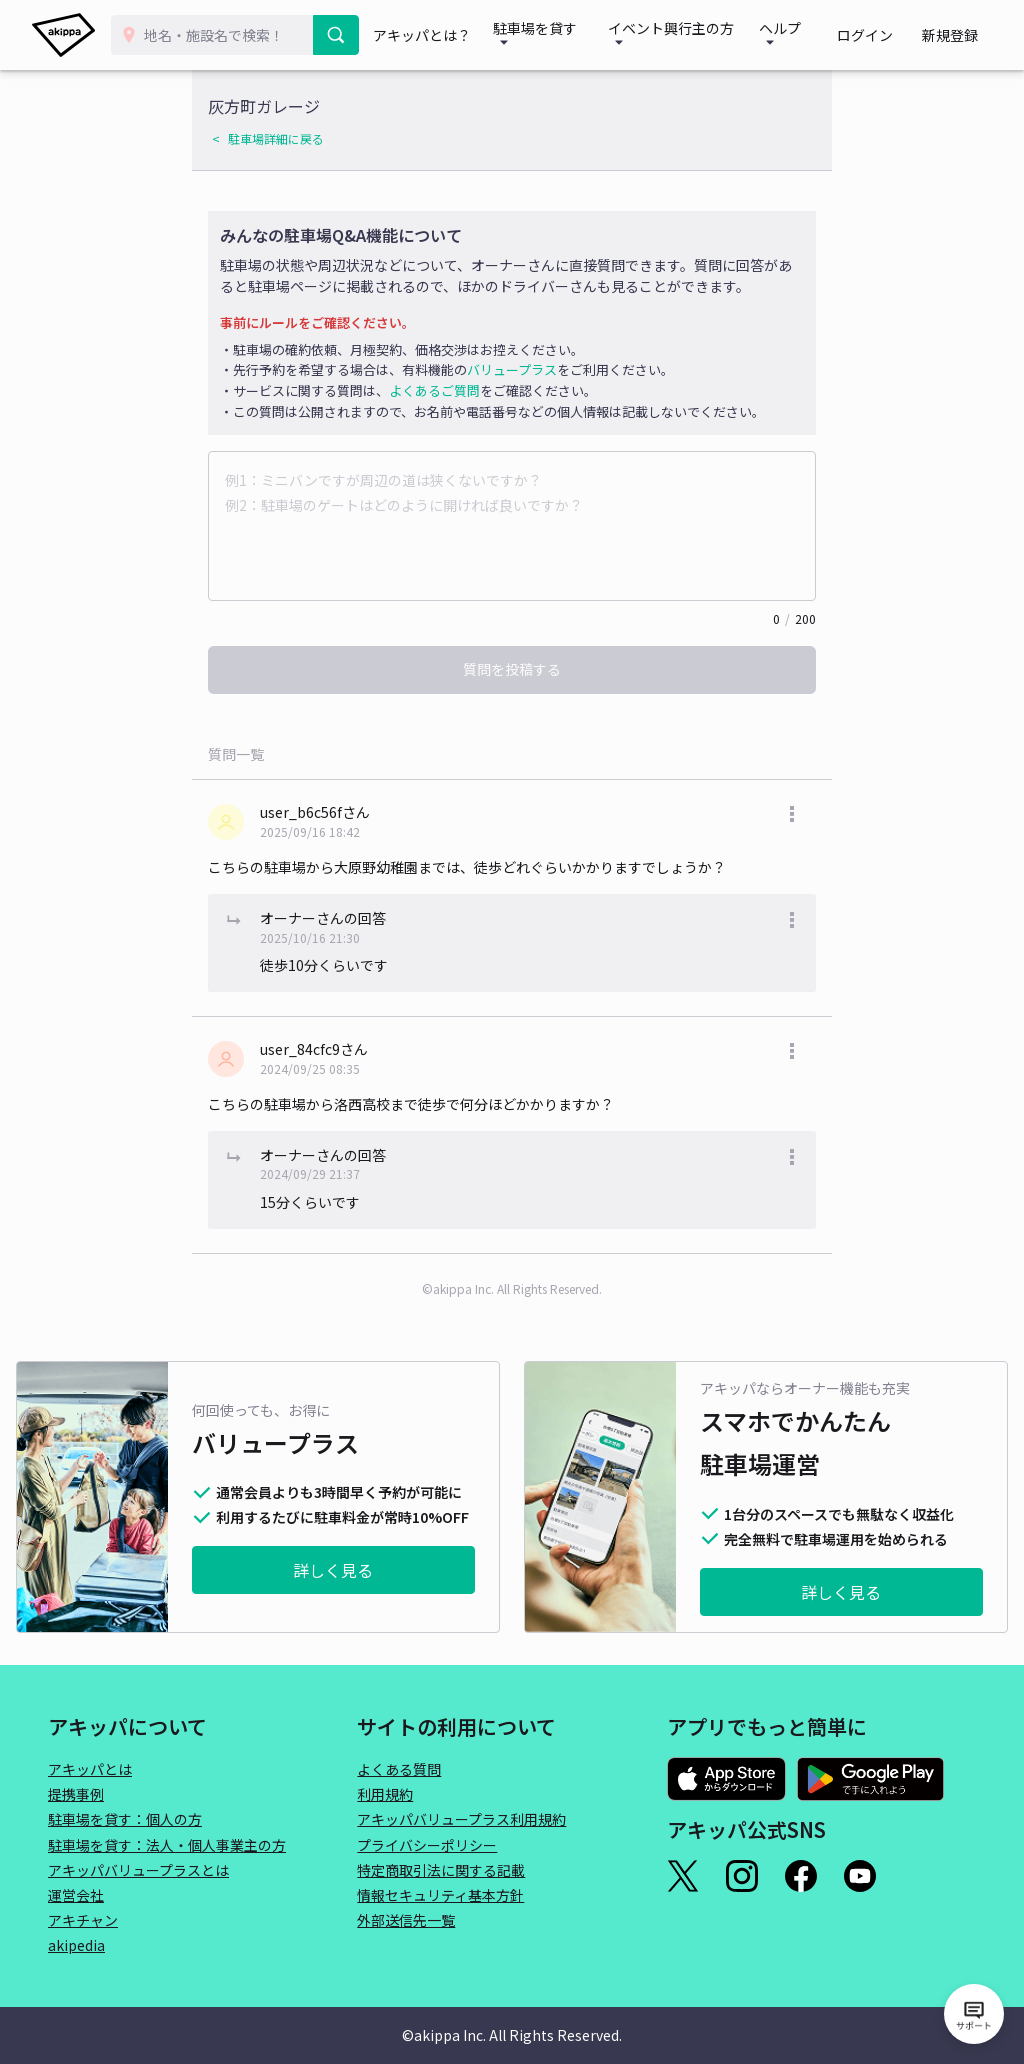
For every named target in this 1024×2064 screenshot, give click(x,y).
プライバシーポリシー (427, 1845)
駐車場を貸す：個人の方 (125, 1819)
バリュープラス (512, 369)
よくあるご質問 (434, 390)
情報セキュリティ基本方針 (440, 1895)
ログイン (884, 35)
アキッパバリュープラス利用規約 (461, 1819)
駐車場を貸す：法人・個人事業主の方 (167, 1845)
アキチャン (83, 1920)
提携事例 (76, 1794)
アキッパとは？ (434, 35)
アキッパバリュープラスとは (138, 1870)
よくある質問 (399, 1769)
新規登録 (956, 35)
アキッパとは (90, 1769)
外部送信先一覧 (406, 1920)
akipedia (76, 1945)
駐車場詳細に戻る (276, 138)
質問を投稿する (512, 669)
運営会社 (76, 1895)
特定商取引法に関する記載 (441, 1870)
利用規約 (385, 1794)
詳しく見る (333, 1570)
